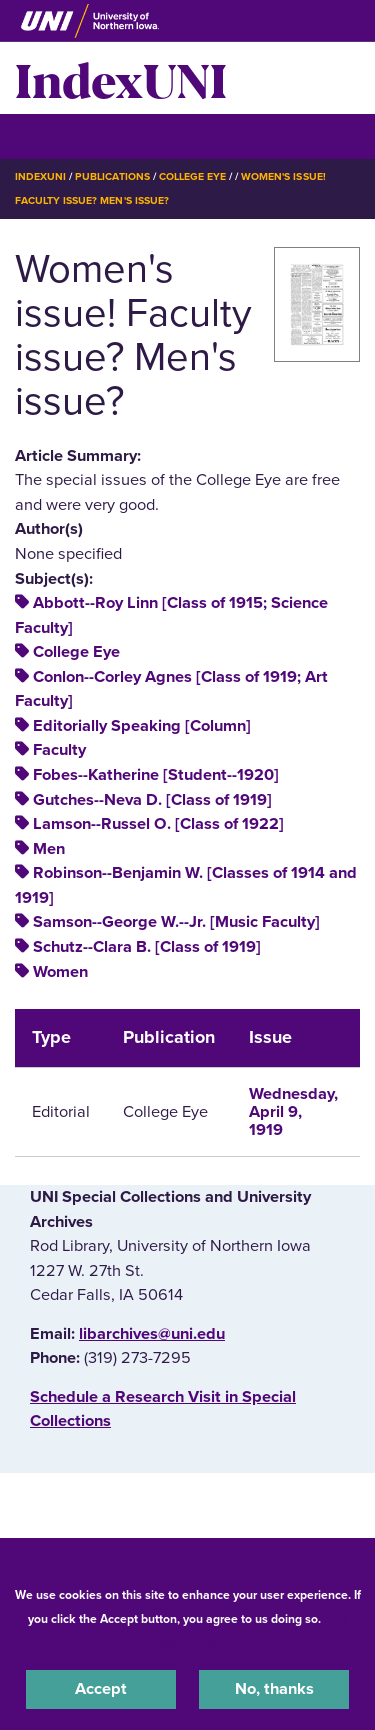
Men (49, 849)
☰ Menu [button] (50, 135)
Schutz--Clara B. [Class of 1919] (147, 947)
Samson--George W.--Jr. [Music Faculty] (176, 922)
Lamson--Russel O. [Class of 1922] (158, 824)
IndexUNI (121, 78)
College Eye (192, 176)
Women (60, 972)
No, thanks (274, 1689)
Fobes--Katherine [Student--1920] (156, 775)
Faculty (59, 750)
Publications (112, 176)
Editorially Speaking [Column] (142, 726)
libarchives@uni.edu (152, 1334)
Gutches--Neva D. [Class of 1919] (152, 800)
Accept (101, 1689)
